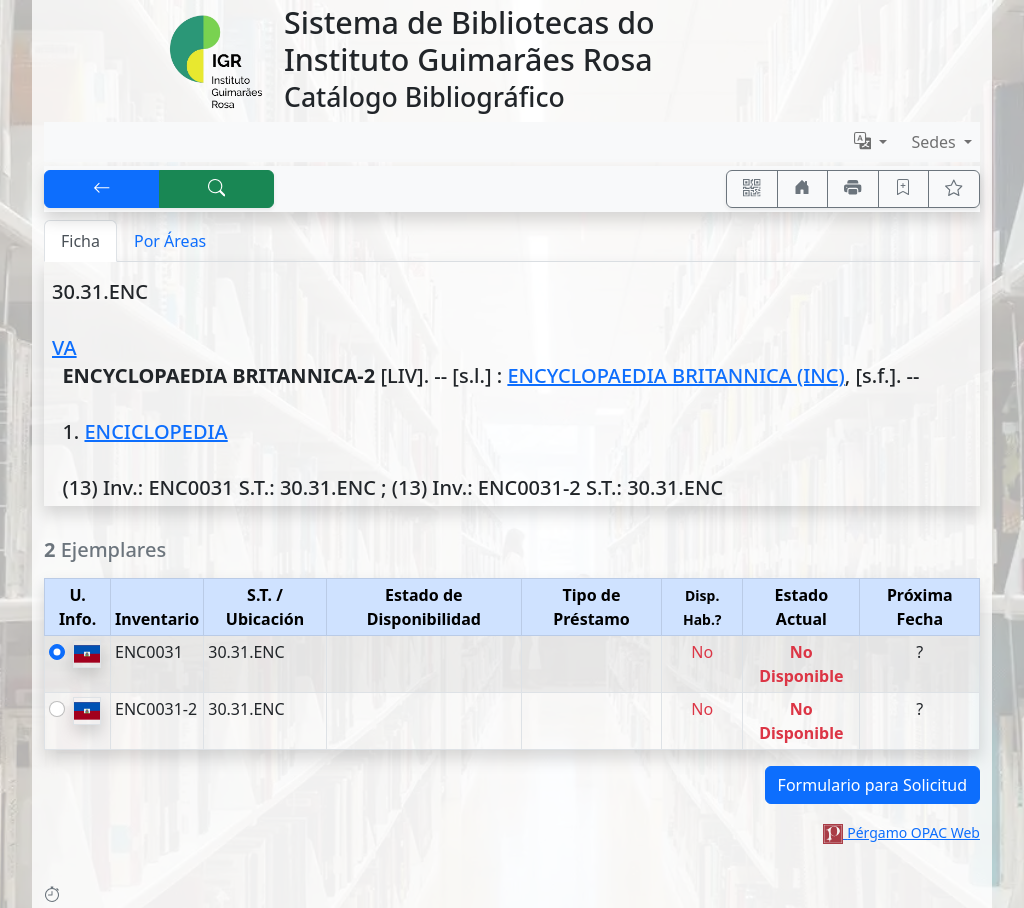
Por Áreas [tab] (170, 241)
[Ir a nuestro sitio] (803, 189)
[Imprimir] (853, 189)
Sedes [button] (935, 142)
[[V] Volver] (102, 189)
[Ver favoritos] (954, 189)
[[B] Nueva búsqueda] (217, 189)
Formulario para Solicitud (872, 785)
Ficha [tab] (80, 241)
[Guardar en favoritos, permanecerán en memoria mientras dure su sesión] (904, 189)
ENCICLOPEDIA (155, 431)
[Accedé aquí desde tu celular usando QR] (752, 189)
